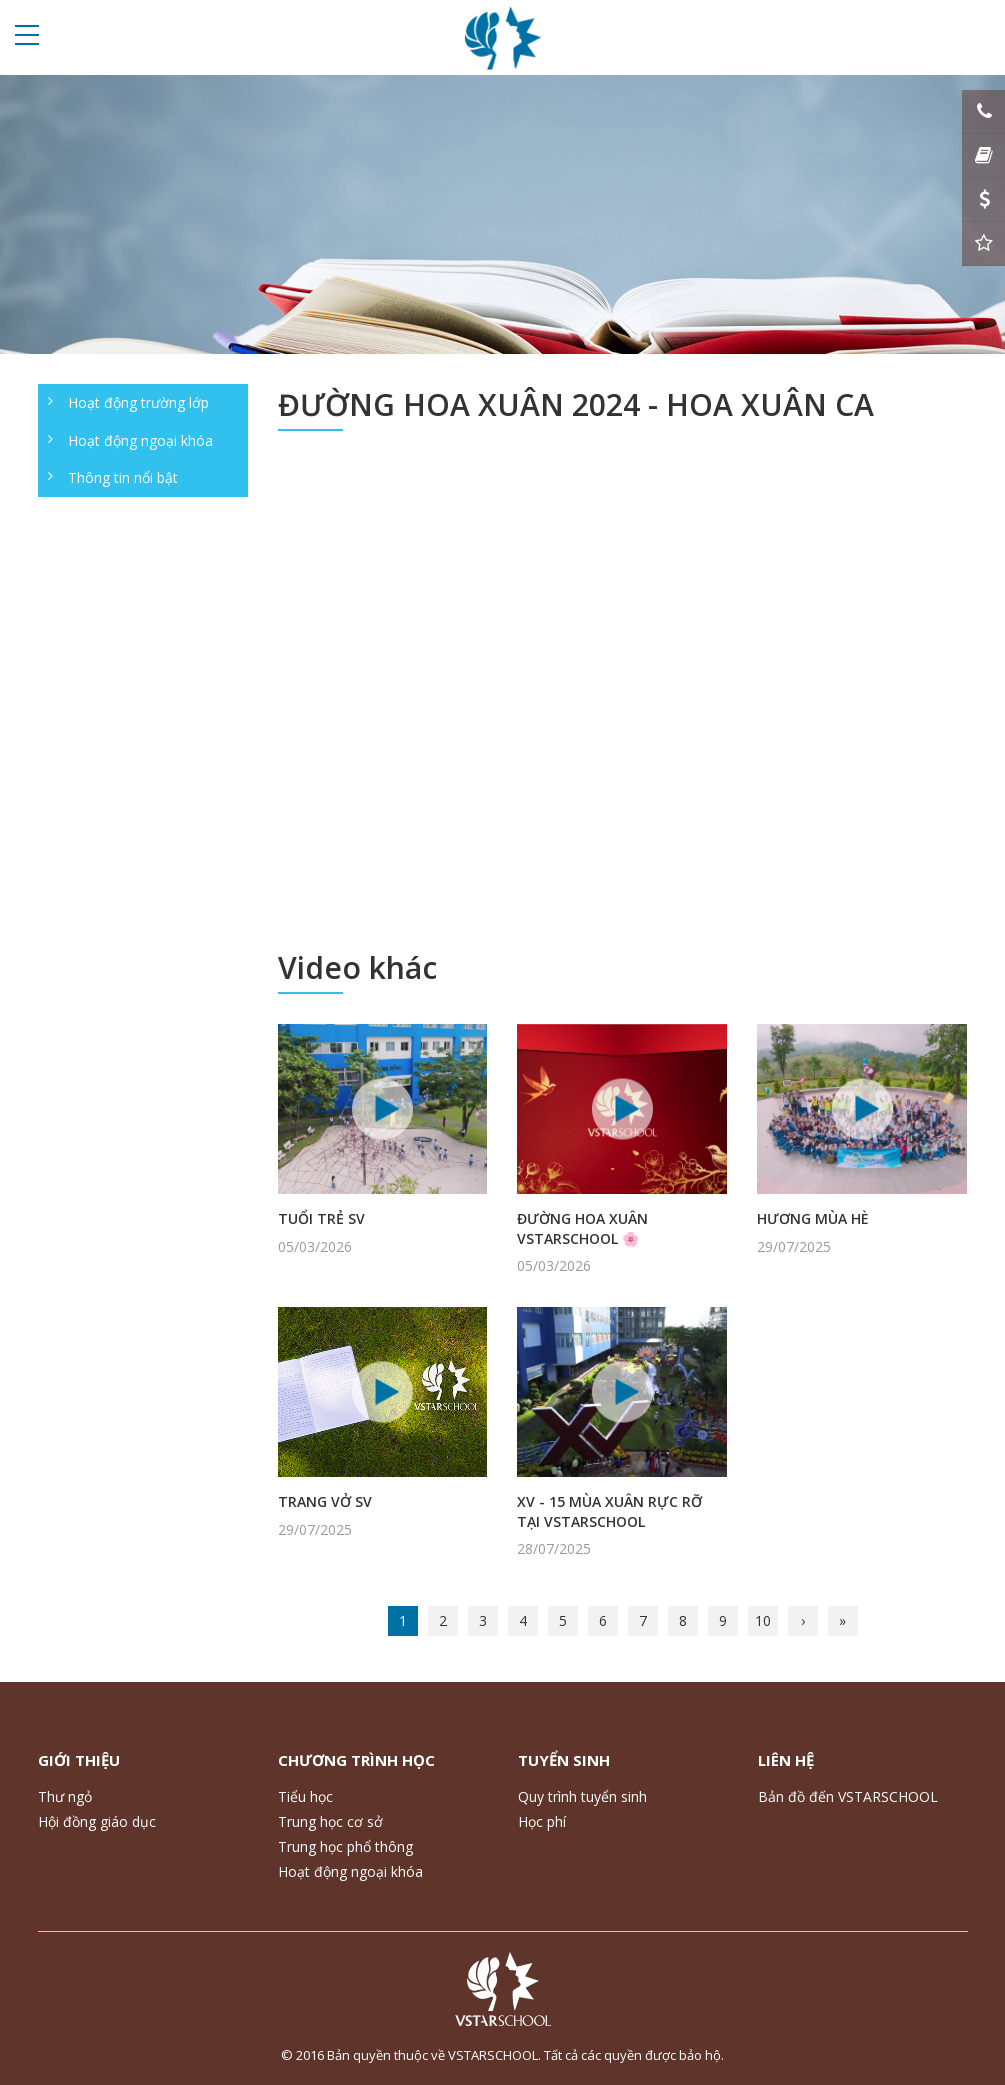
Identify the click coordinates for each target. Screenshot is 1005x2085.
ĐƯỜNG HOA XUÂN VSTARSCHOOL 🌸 (582, 1228)
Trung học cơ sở (330, 1821)
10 (763, 1620)
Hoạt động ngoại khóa (140, 440)
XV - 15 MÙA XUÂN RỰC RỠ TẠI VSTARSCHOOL (609, 1511)
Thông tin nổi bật (123, 477)
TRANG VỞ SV (325, 1501)
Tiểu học (305, 1796)
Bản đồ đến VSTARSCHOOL (848, 1796)
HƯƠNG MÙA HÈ (813, 1218)
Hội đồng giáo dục (97, 1821)
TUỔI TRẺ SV (321, 1218)
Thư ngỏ (65, 1796)
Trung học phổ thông (345, 1846)
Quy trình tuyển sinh (582, 1796)
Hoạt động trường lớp (138, 402)
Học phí (542, 1821)
